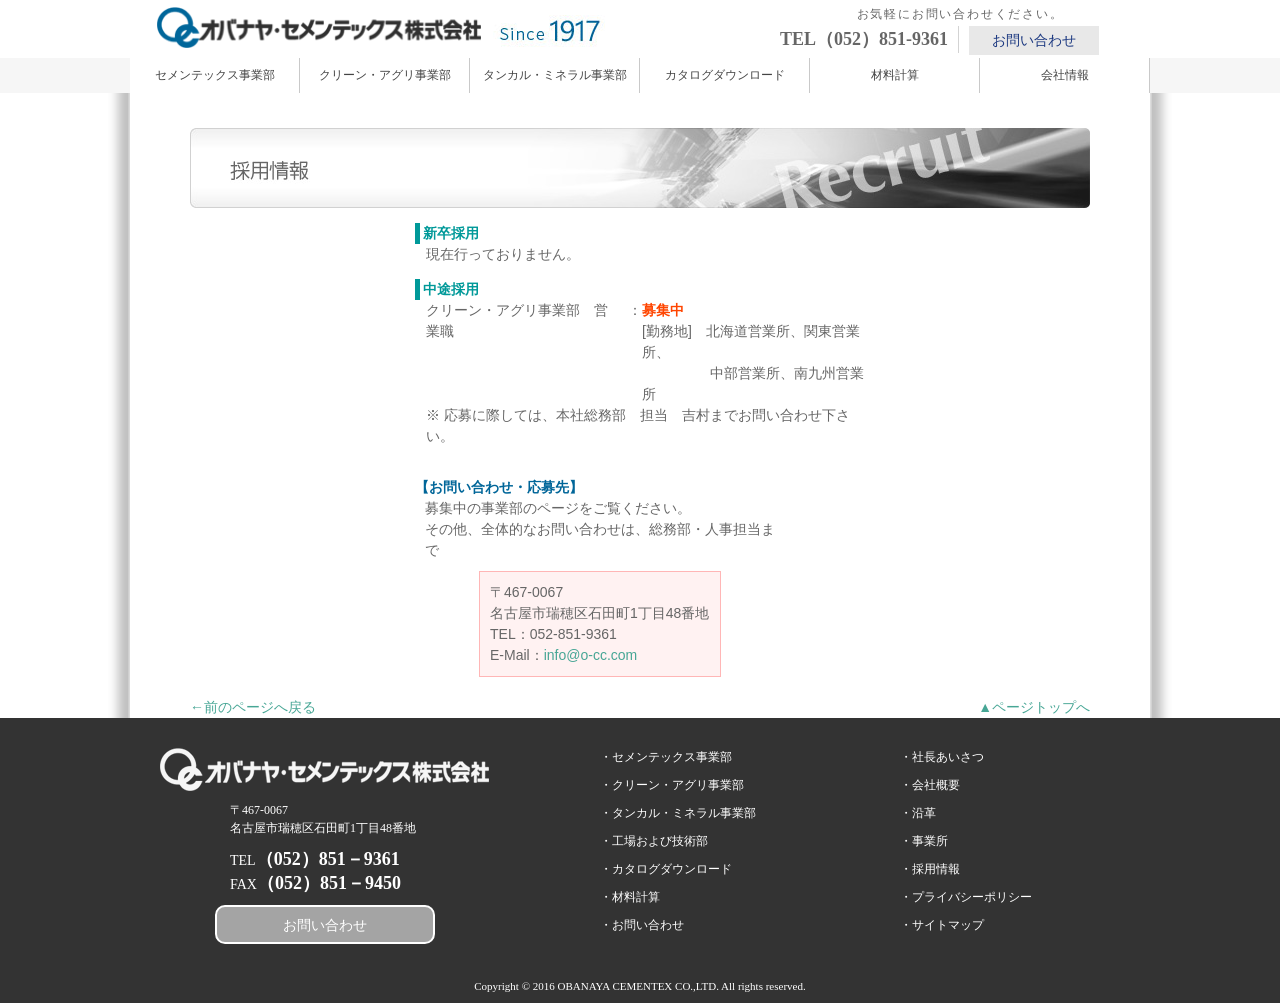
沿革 (924, 813)
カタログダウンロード (725, 75)
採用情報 (936, 869)
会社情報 (1065, 75)
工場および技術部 (660, 841)
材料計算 (895, 75)
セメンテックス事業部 (215, 75)
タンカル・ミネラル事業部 (555, 75)
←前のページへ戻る (253, 707)
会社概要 (936, 785)
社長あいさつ (948, 757)
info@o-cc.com (591, 655)
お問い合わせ (1034, 40)
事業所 (930, 841)
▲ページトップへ (1034, 707)
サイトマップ (948, 925)
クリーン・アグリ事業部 (385, 75)
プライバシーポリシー (972, 897)
